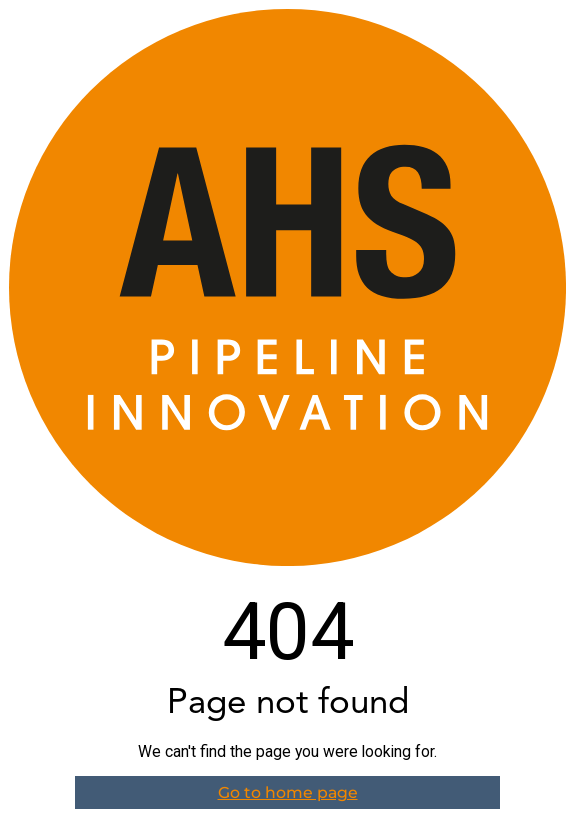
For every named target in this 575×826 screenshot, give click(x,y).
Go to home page (288, 792)
